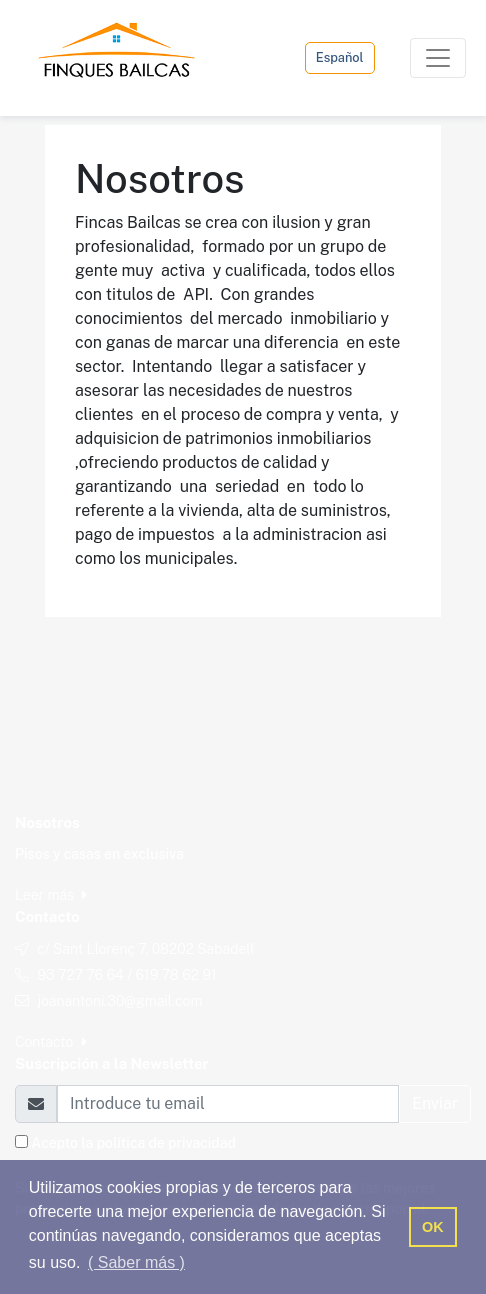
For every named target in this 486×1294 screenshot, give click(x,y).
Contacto (51, 1042)
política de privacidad (166, 1143)
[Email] (228, 1104)
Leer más (51, 895)
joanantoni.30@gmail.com (119, 1001)
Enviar (435, 1103)
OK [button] (433, 1227)
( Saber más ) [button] (136, 1262)
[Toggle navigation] (438, 58)
